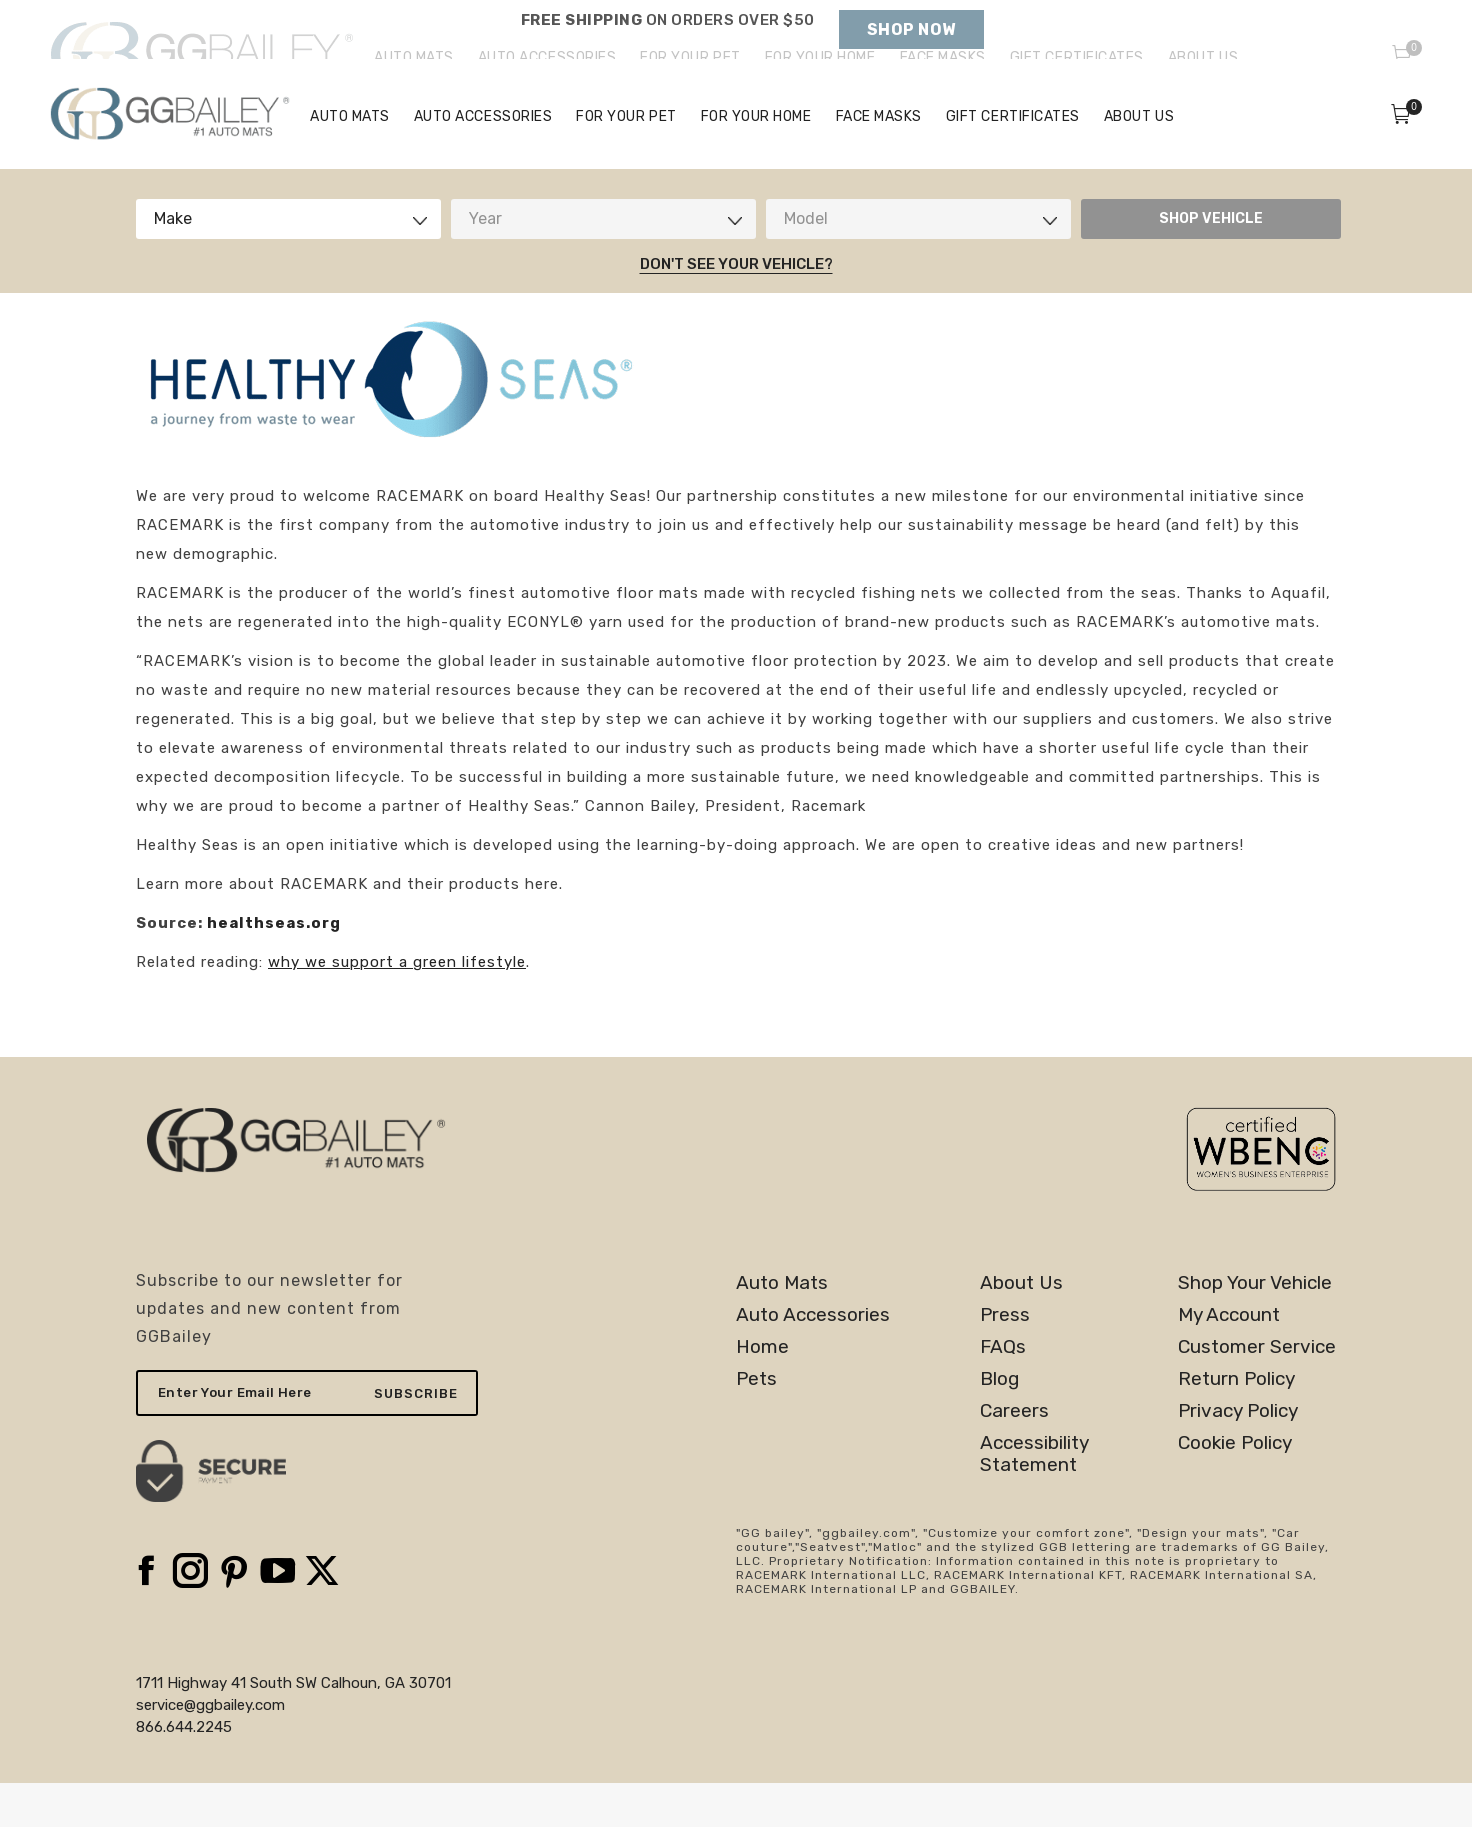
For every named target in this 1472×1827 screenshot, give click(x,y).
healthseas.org (274, 967)
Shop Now (911, 29)
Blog (999, 1423)
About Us (1021, 1327)
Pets (756, 1423)
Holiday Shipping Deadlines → (667, 40)
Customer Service (1257, 1391)
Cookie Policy (1235, 1487)
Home (762, 1391)
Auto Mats (782, 1327)
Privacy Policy (1238, 1455)
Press (1005, 1359)
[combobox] (288, 263)
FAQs (1003, 1391)
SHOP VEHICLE (1211, 262)
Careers (1014, 1455)
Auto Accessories (813, 1359)
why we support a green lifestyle (397, 1006)
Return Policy (1236, 1423)
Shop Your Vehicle (1255, 1327)
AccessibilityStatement (1034, 1498)
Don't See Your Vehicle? (736, 308)
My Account (1229, 1359)
